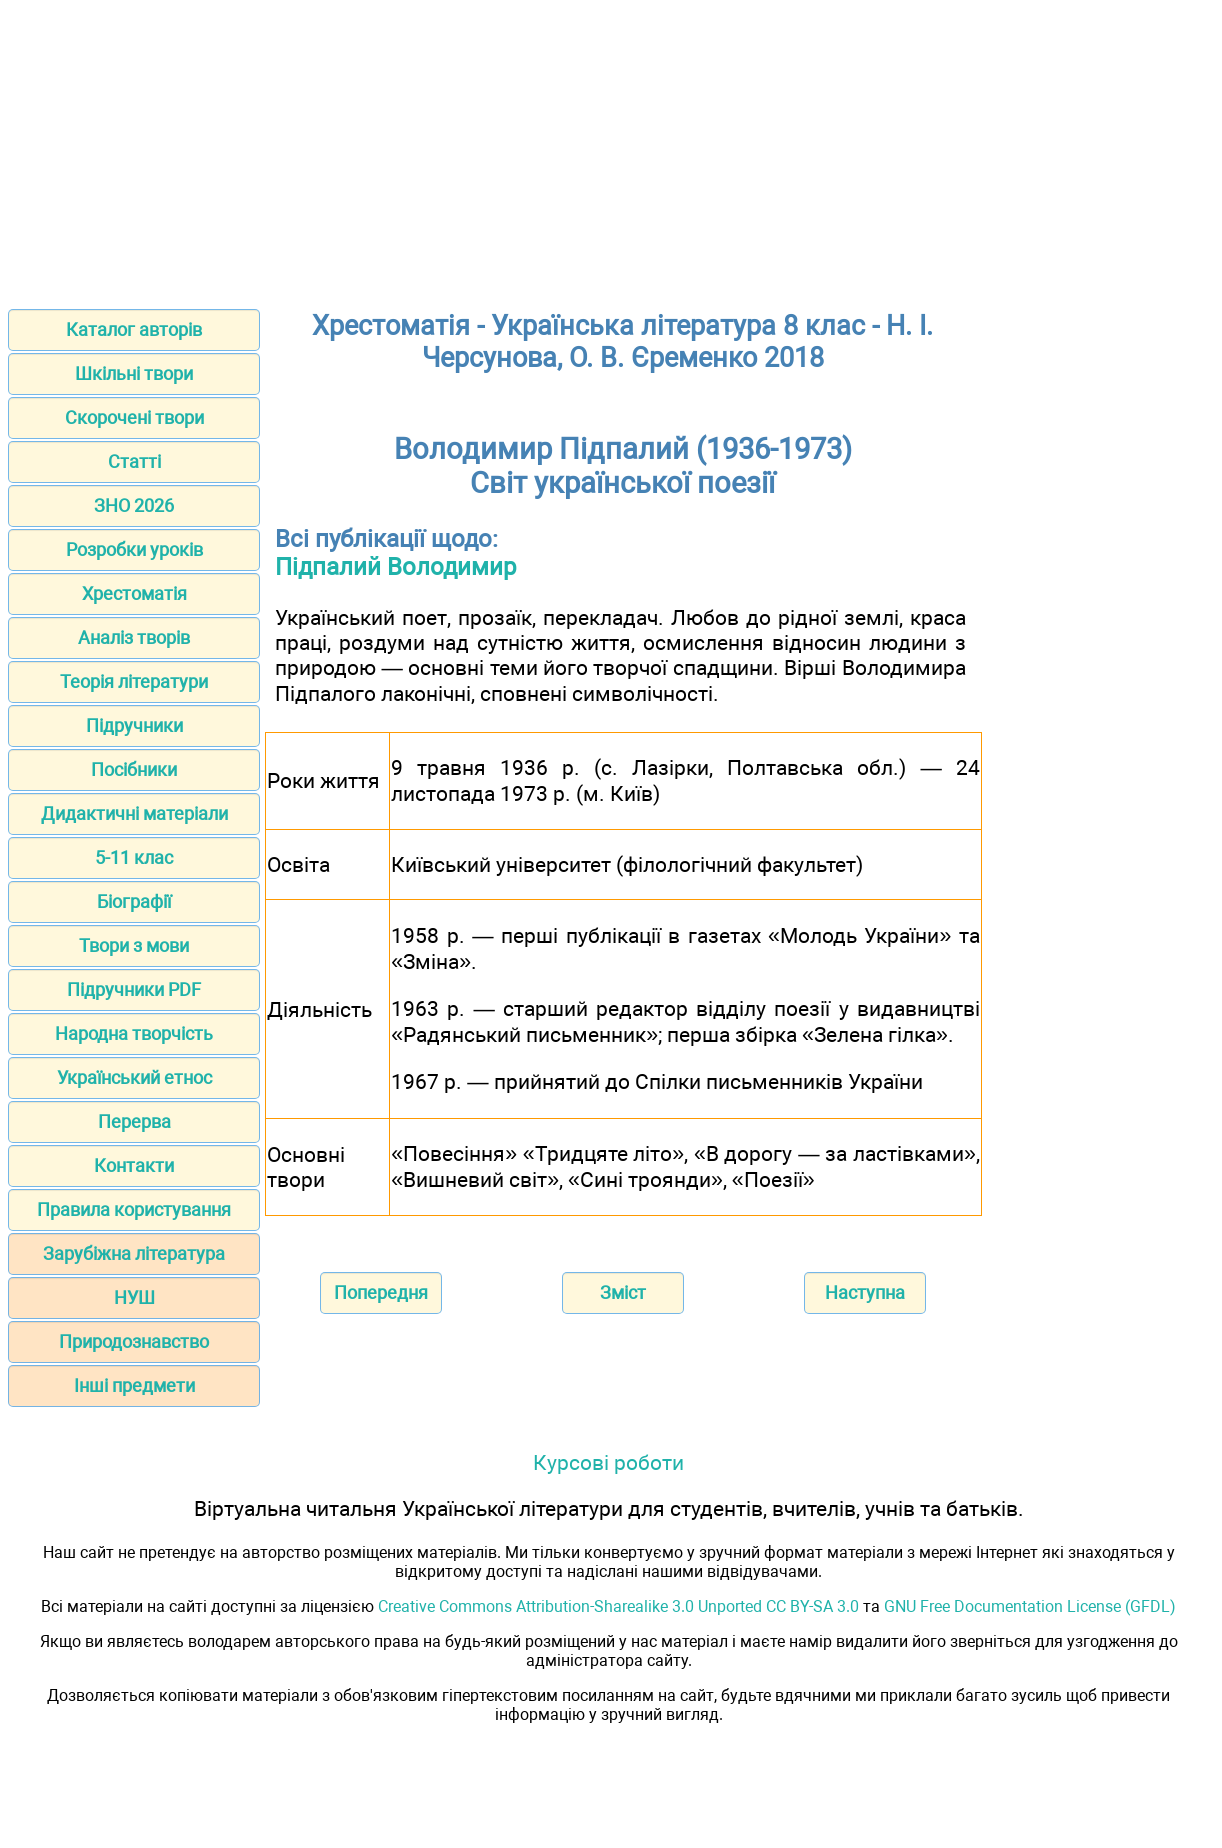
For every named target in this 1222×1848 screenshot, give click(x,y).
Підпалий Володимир (395, 567)
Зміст (623, 1292)
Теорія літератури (134, 681)
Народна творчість (134, 1033)
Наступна (865, 1292)
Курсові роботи (608, 1462)
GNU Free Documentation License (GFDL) (1030, 1606)
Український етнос (134, 1077)
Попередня (381, 1292)
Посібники (134, 769)
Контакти (134, 1165)
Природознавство (134, 1341)
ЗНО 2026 (134, 505)
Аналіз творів (134, 637)
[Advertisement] (611, 148)
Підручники (134, 725)
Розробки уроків (134, 549)
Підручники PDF (134, 989)
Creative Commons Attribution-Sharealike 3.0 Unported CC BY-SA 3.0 (618, 1606)
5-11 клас (134, 857)
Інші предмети (134, 1385)
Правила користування (134, 1209)
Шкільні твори (134, 373)
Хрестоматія (134, 593)
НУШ (134, 1297)
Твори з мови (134, 945)
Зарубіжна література (134, 1253)
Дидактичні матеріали (134, 813)
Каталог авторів (134, 329)
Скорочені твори (134, 417)
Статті (134, 461)
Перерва (134, 1121)
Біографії (134, 901)
